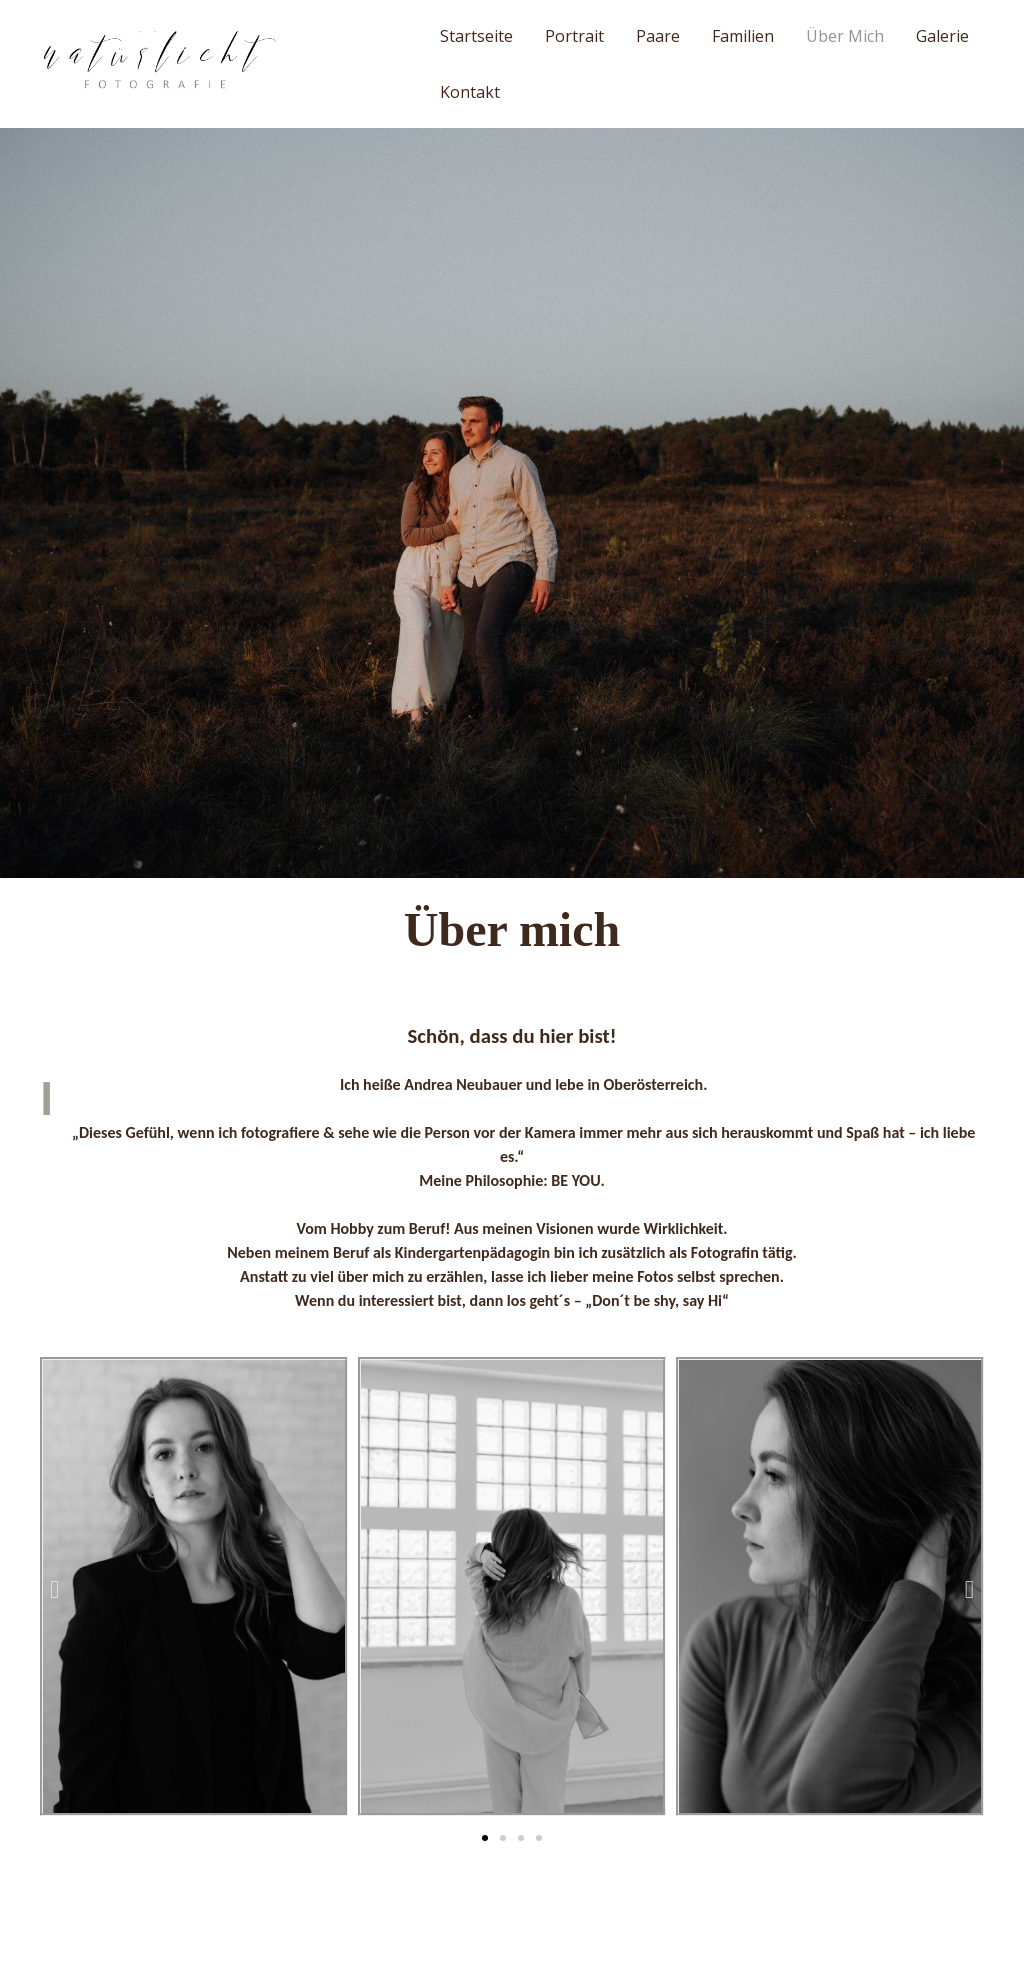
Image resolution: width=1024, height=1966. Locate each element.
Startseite (476, 36)
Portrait (574, 36)
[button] (485, 1838)
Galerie (942, 36)
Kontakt (470, 92)
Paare (658, 36)
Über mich (845, 36)
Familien (743, 36)
